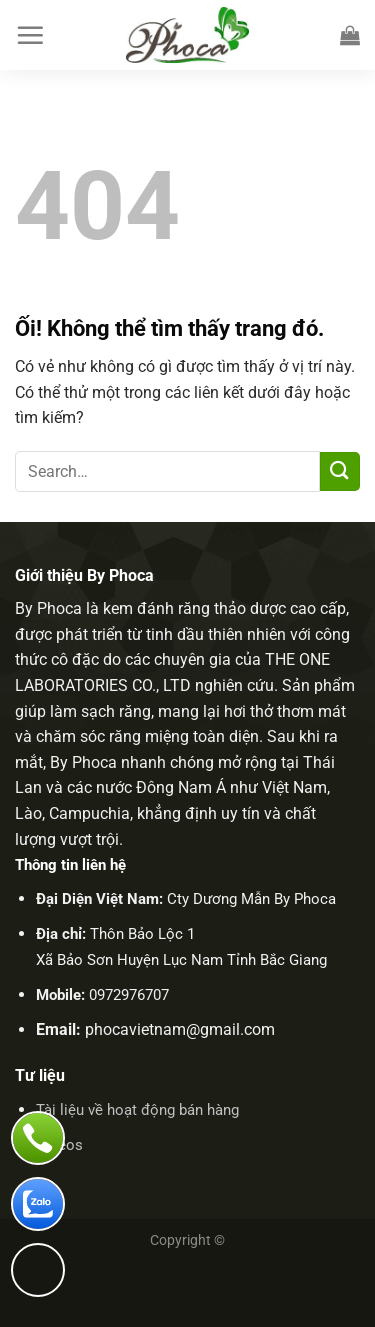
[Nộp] (340, 471)
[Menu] (30, 35)
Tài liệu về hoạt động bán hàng (137, 1110)
